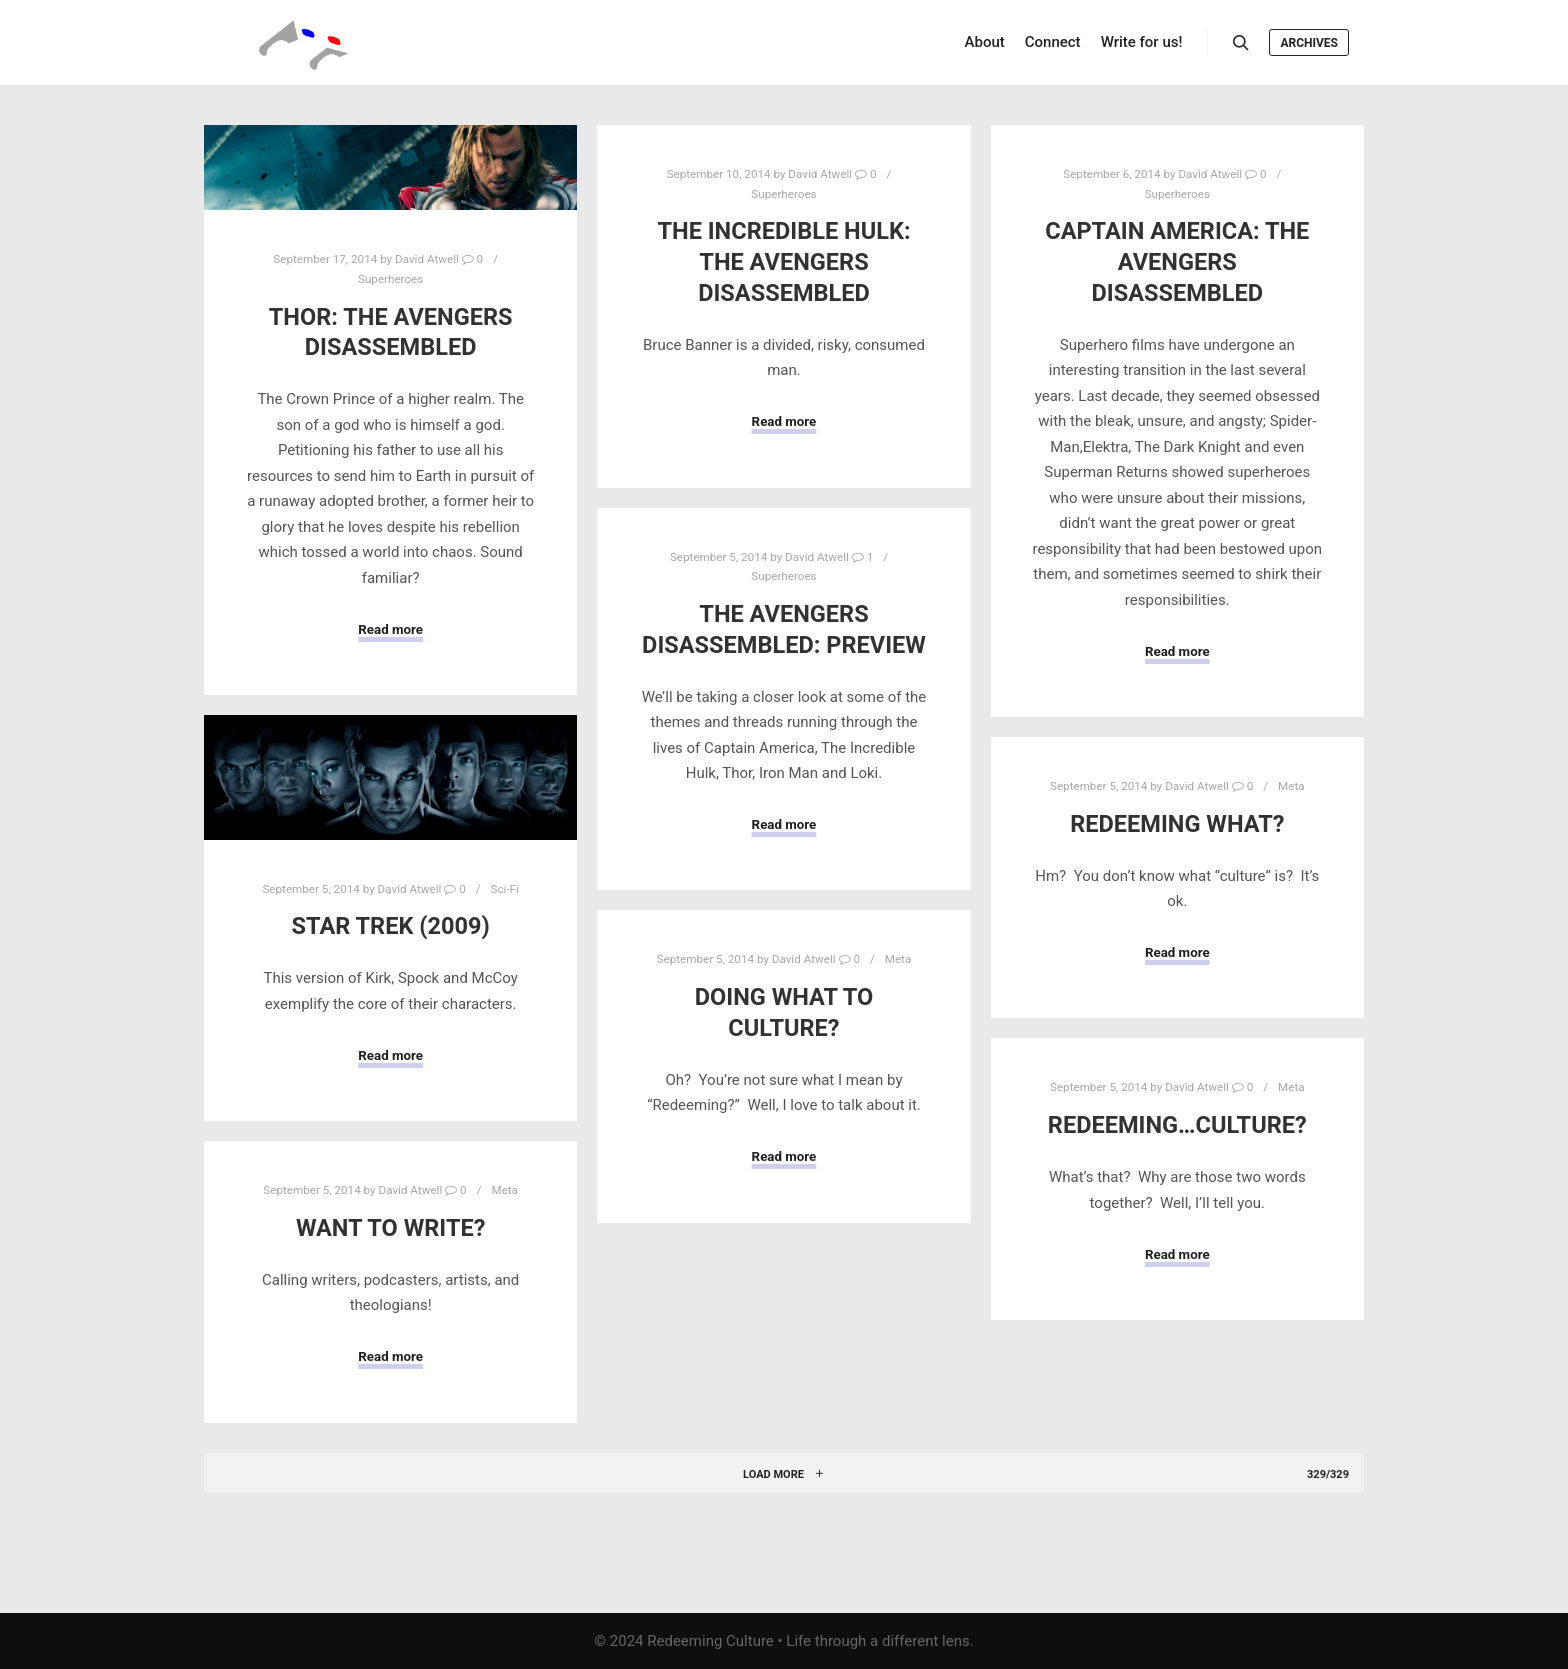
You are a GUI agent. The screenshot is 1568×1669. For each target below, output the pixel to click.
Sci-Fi (505, 889)
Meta (1291, 786)
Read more (390, 629)
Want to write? (391, 1228)
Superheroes (390, 279)
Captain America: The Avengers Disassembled (1177, 261)
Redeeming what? (1177, 824)
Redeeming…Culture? (1177, 1125)
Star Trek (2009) (391, 926)
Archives (1309, 43)
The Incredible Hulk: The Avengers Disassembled (783, 261)
